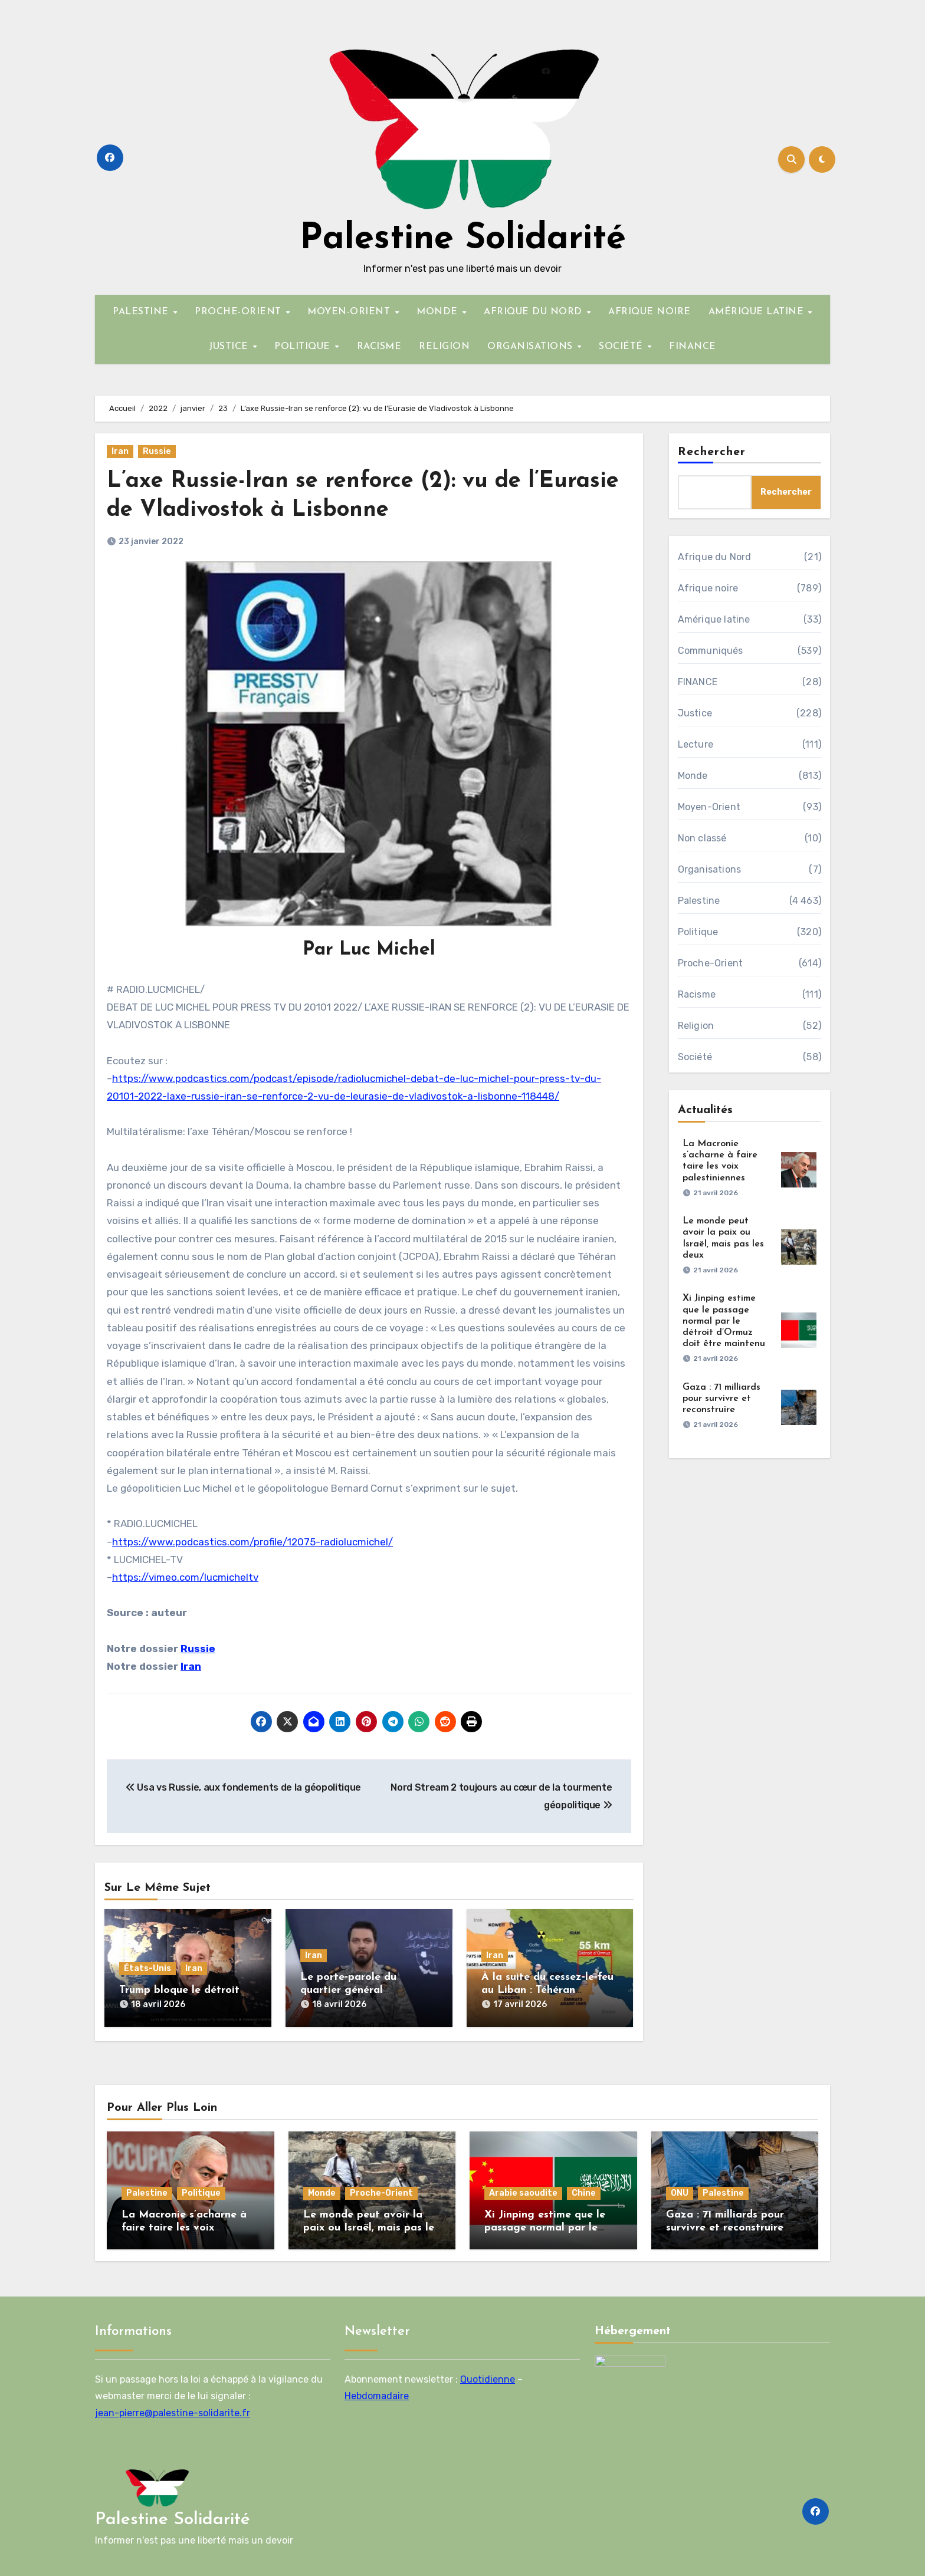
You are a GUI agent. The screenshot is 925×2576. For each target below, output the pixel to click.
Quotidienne (487, 2378)
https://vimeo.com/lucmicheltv (185, 1577)
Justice (695, 713)
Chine (584, 2193)
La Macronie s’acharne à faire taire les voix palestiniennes (184, 2227)
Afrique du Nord (715, 556)
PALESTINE (142, 312)
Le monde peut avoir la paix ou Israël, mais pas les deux (371, 2227)
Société (695, 1056)
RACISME (379, 346)
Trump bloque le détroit (179, 1990)
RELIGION (444, 346)
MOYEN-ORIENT (350, 312)
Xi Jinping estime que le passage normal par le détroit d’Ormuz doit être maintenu (724, 1321)
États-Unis (147, 1968)
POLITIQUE (303, 346)
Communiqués (710, 650)
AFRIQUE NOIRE (649, 312)
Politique (698, 931)
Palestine (699, 900)
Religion (696, 1025)
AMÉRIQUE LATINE (757, 312)
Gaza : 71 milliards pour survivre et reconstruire (721, 1398)
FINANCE (692, 346)
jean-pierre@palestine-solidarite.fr (172, 2412)
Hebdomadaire (377, 2395)
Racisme (697, 994)
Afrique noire (708, 588)
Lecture (695, 744)
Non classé (702, 838)
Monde (693, 775)
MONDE (438, 312)
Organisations (710, 869)
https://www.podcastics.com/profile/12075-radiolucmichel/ (252, 1542)
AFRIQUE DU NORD (534, 312)
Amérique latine (714, 619)
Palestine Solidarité (463, 239)
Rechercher (712, 452)
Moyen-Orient (709, 806)
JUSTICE (230, 346)
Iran (120, 451)
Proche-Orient (710, 963)
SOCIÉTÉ (622, 346)
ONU (679, 2193)
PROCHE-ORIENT (239, 312)
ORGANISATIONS (531, 346)
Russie (157, 451)
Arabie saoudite (523, 2193)
